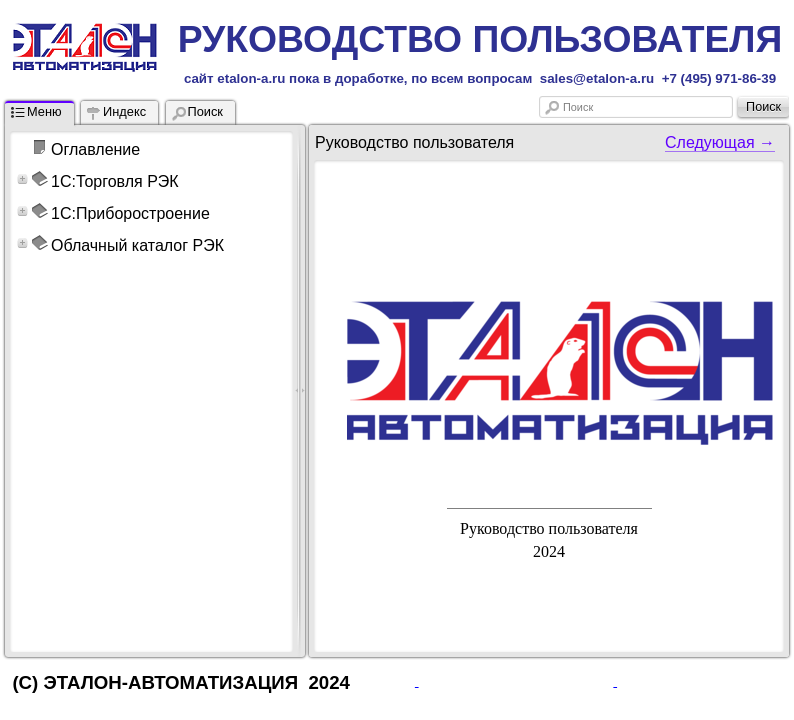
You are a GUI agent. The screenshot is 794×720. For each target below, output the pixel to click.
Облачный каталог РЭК (137, 245)
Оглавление (95, 149)
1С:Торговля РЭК (115, 181)
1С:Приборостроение (130, 213)
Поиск (578, 107)
